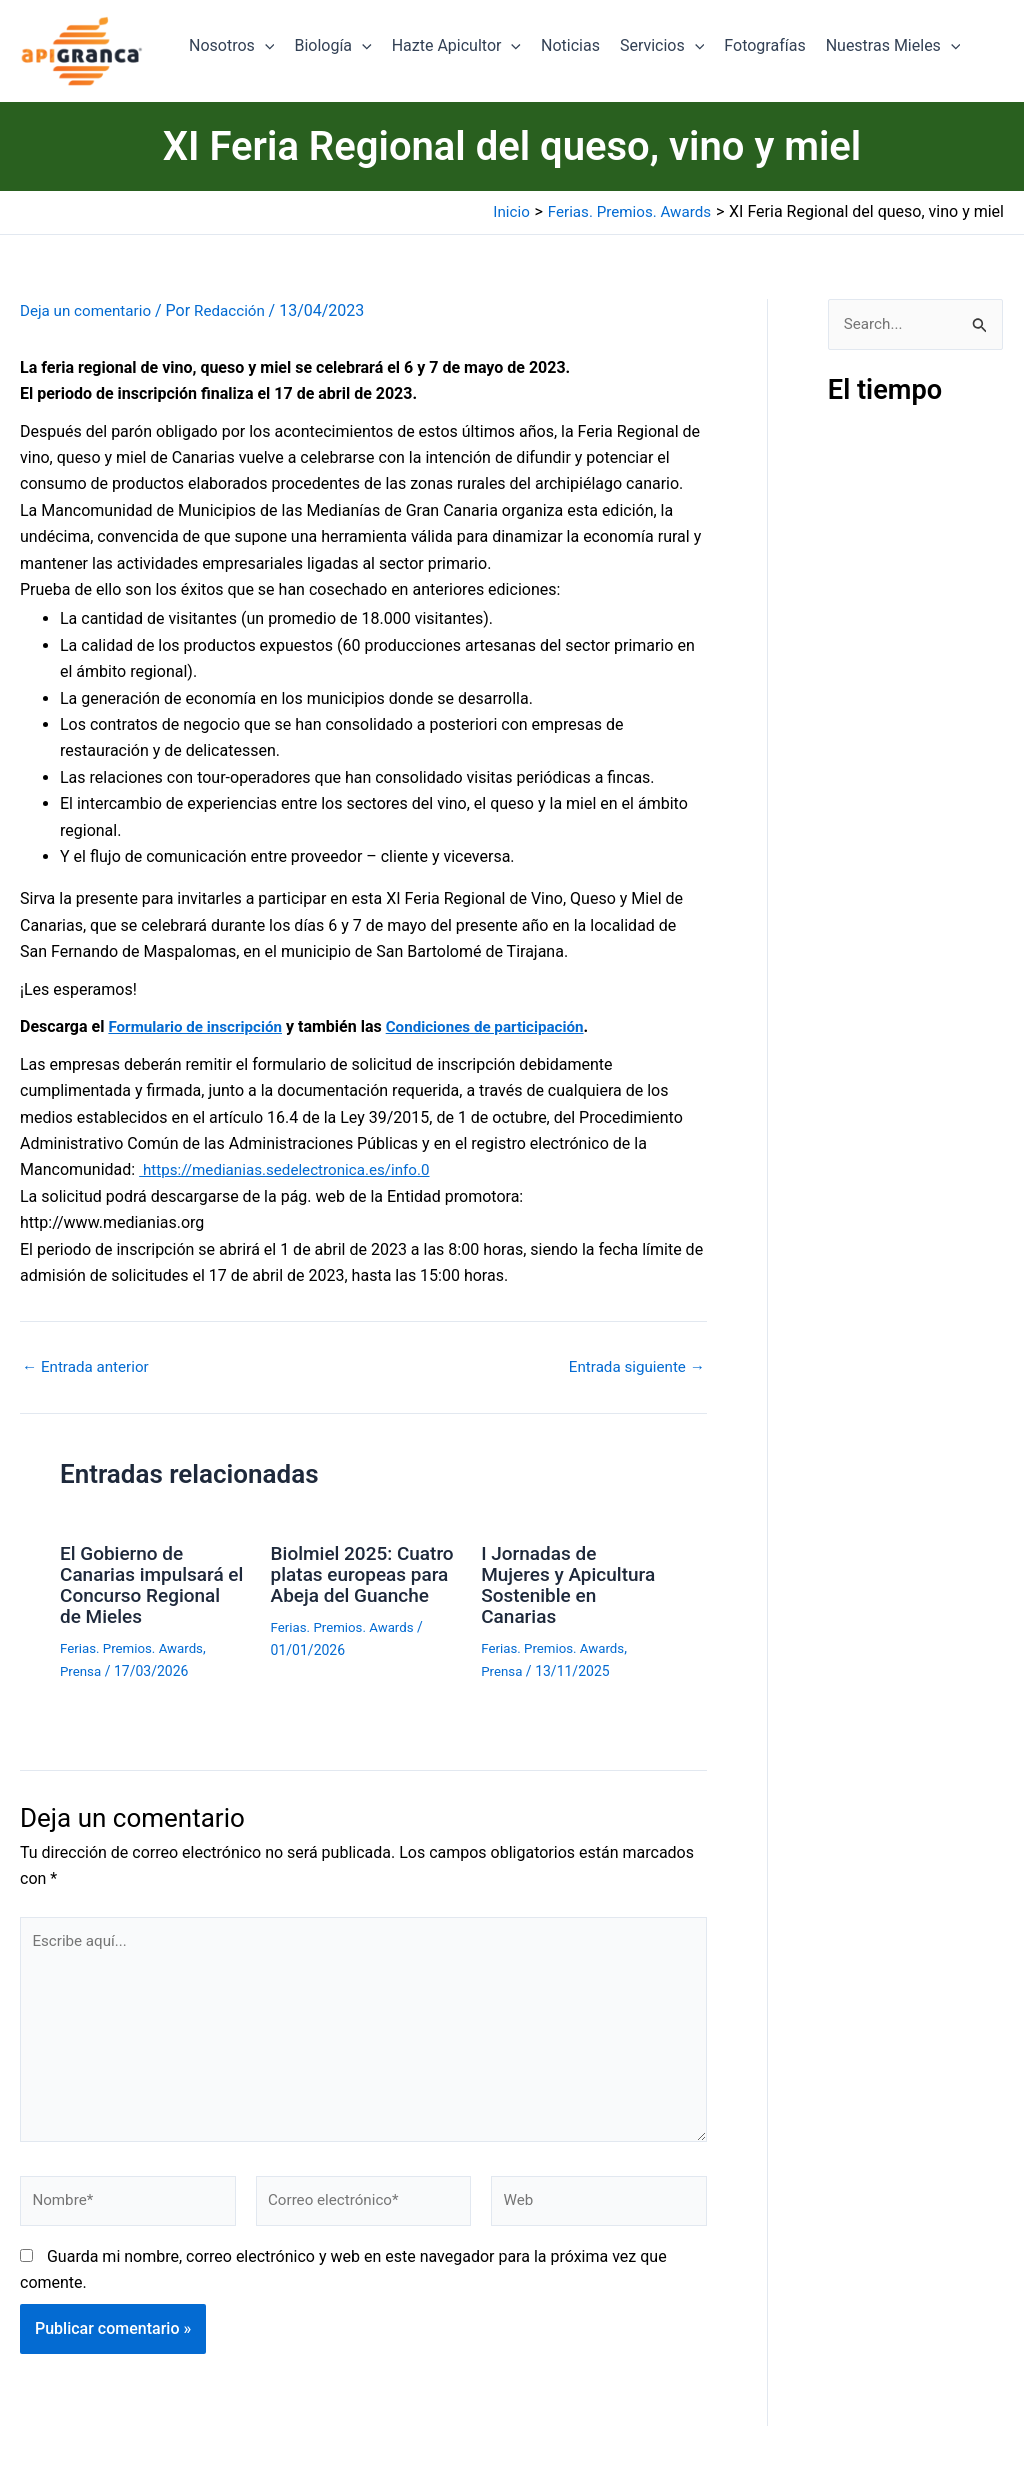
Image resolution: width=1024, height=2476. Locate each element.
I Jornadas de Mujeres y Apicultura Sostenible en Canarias (572, 1583)
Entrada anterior (89, 1367)
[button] (265, 46)
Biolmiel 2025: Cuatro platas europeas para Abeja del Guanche (363, 1583)
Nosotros (231, 46)
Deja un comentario (89, 310)
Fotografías (764, 45)
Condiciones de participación (499, 1026)
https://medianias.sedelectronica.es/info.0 (292, 1169)
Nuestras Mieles (893, 46)
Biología (332, 46)
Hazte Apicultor (456, 46)
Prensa (81, 1666)
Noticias (570, 45)
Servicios (662, 46)
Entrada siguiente (633, 1367)
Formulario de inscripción (199, 1026)
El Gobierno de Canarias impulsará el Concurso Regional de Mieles (146, 1583)
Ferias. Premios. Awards (135, 1644)
